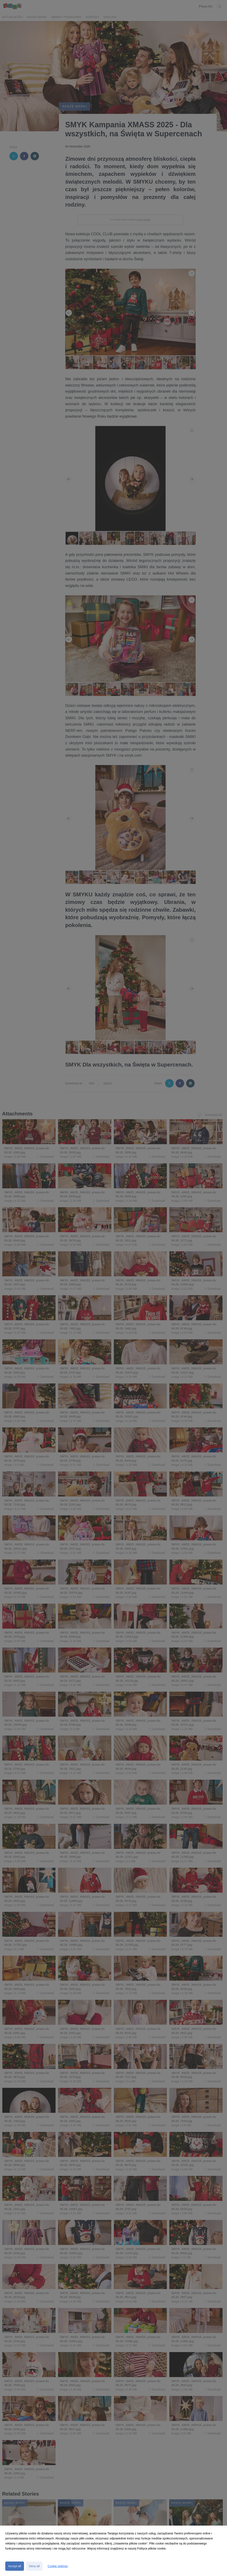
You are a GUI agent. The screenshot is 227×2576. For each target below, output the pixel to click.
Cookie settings (58, 2566)
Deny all (34, 2566)
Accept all (14, 2566)
